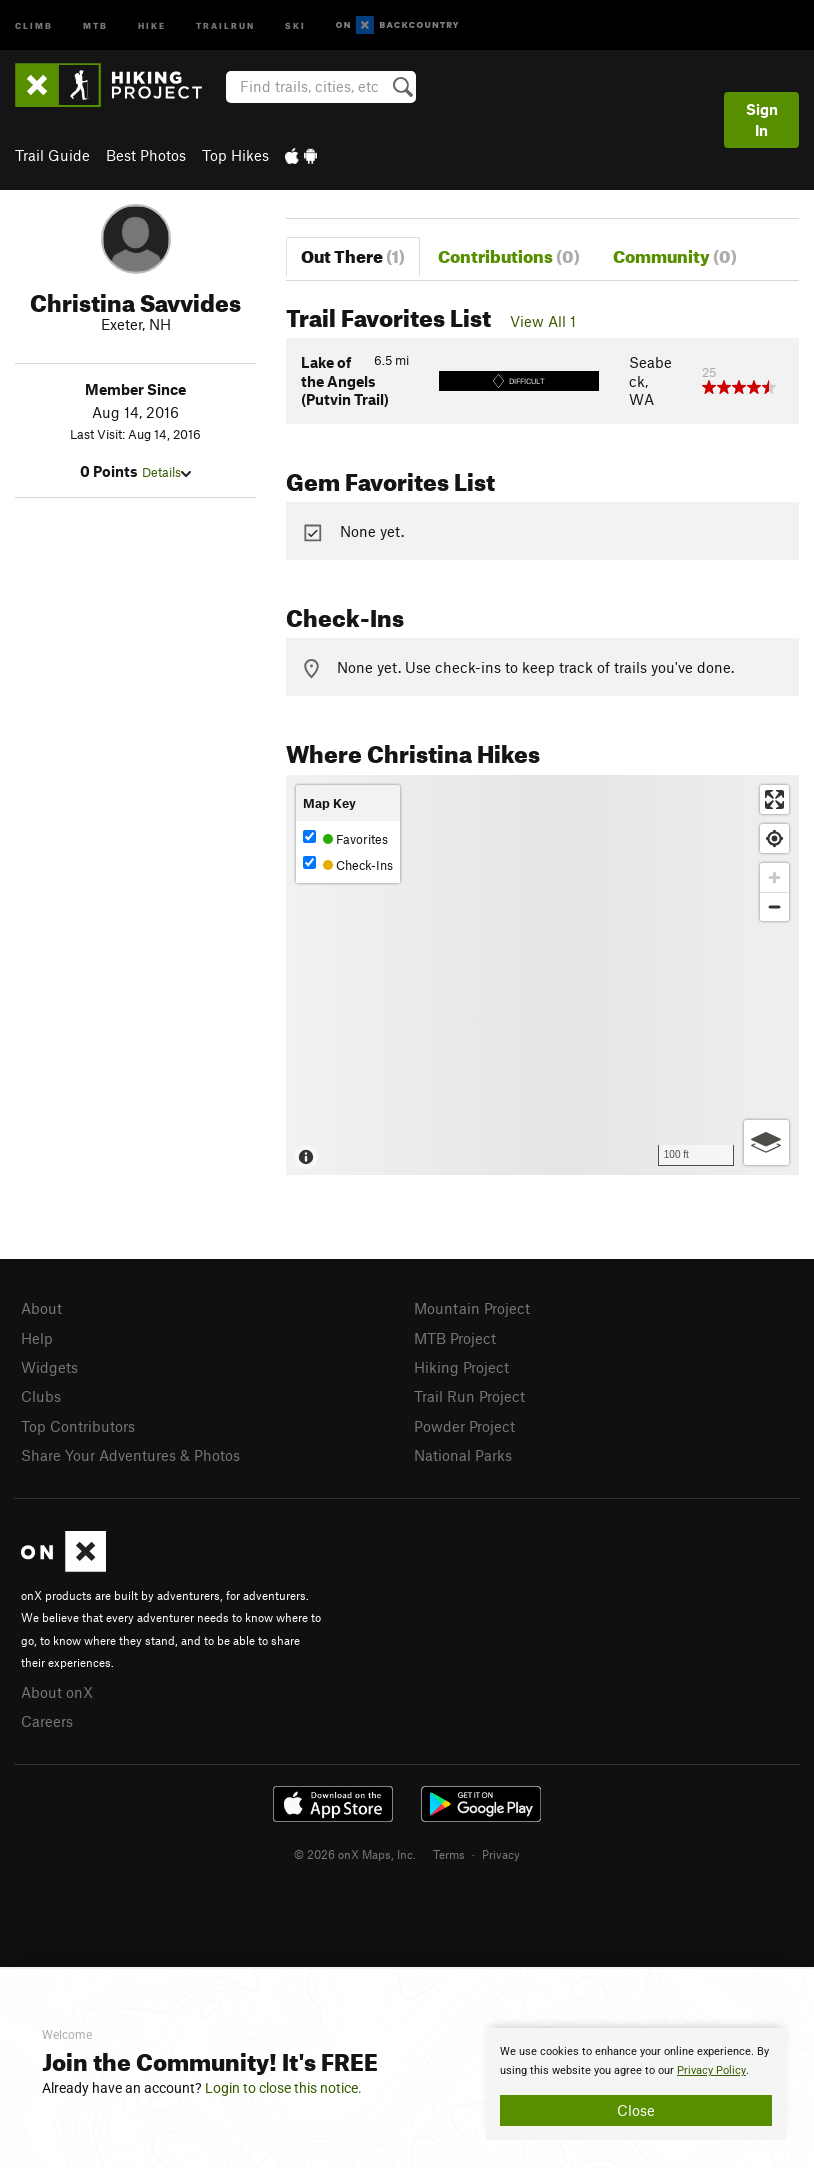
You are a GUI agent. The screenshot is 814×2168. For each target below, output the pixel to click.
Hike (152, 24)
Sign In (762, 119)
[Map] (542, 975)
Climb (34, 24)
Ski (295, 24)
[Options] (766, 1142)
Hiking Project (461, 1367)
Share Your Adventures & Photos (130, 1455)
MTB (95, 24)
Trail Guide (52, 155)
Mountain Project (472, 1308)
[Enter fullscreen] (774, 799)
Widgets (49, 1367)
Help (37, 1338)
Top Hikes (235, 155)
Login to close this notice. (283, 2088)
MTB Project (455, 1338)
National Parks (463, 1455)
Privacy (501, 1854)
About (41, 1308)
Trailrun (225, 24)
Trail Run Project (469, 1396)
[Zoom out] (774, 906)
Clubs (41, 1396)
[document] (636, 2084)
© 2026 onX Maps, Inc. (355, 1854)
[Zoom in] (774, 877)
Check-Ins (348, 864)
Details (166, 472)
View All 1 (543, 321)
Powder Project (464, 1426)
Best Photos (146, 155)
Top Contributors (78, 1426)
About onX (57, 1692)
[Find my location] (774, 838)
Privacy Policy (711, 2070)
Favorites (345, 838)
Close (636, 2110)
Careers (47, 1721)
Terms (449, 1854)
